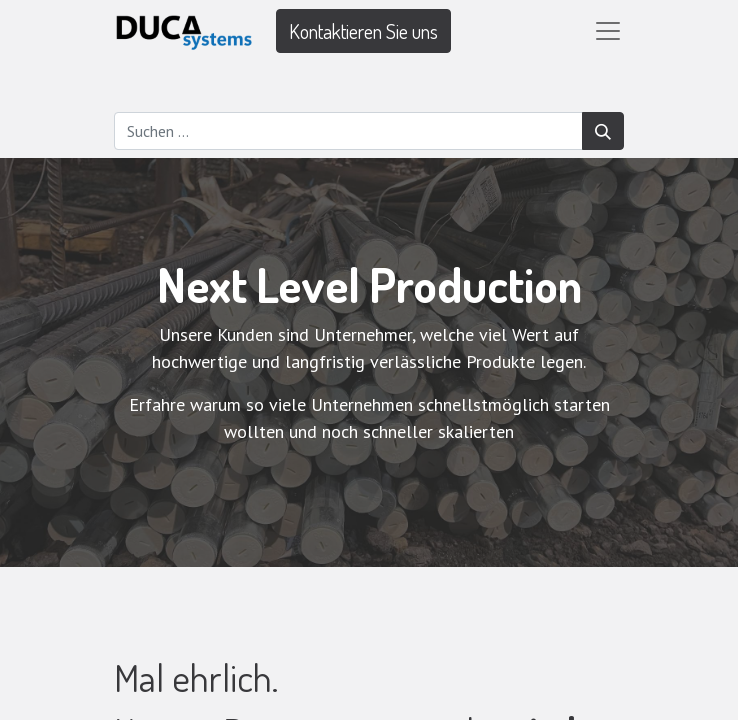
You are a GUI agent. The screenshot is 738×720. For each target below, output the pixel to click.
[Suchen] (603, 131)
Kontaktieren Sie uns (363, 31)
